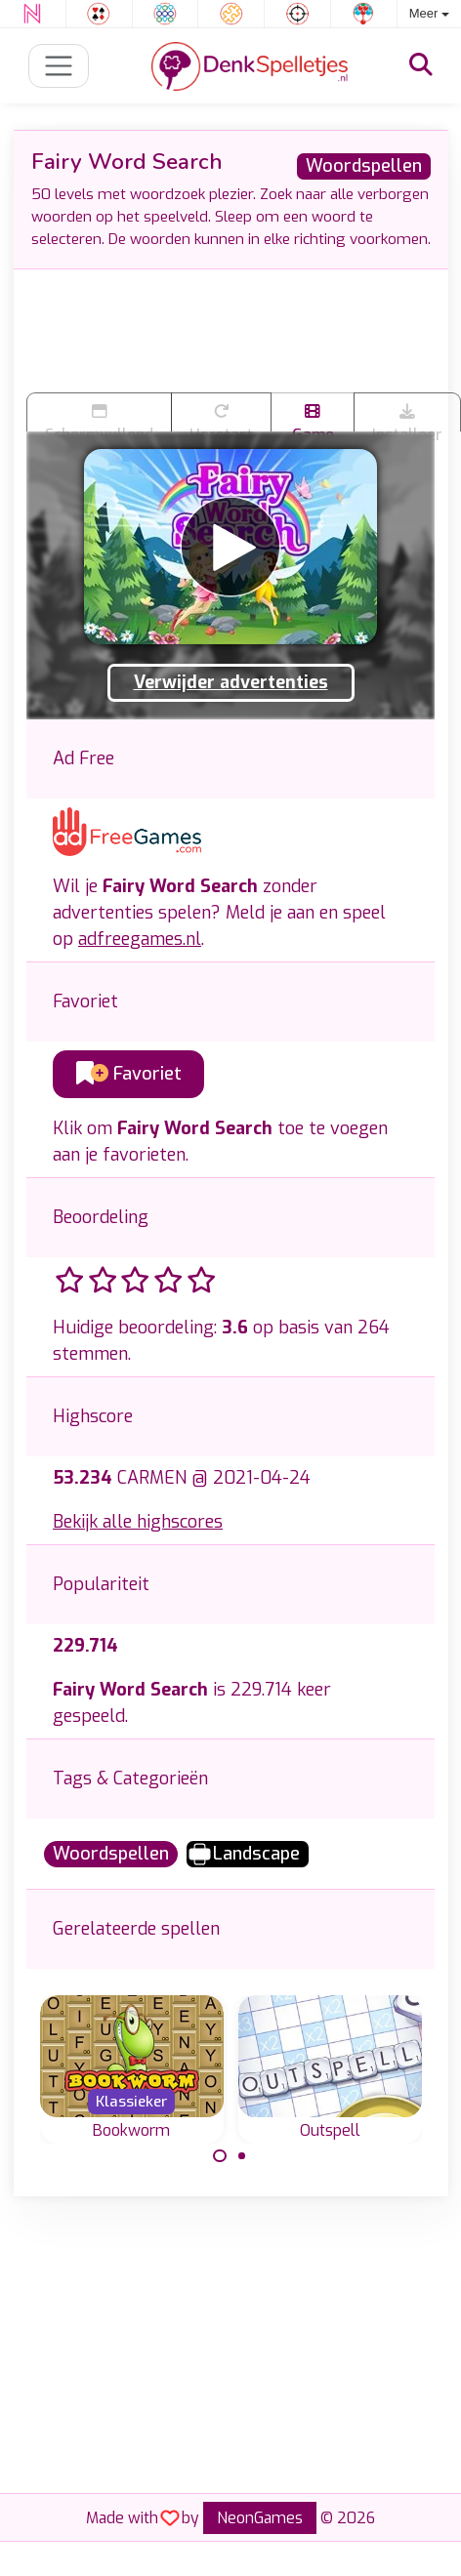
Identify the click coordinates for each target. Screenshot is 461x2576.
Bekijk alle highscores (138, 1521)
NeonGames (260, 2518)
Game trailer (312, 417)
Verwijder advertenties (231, 682)
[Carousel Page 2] (242, 2156)
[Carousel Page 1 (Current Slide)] (220, 2156)
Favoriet (129, 1073)
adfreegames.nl (139, 939)
